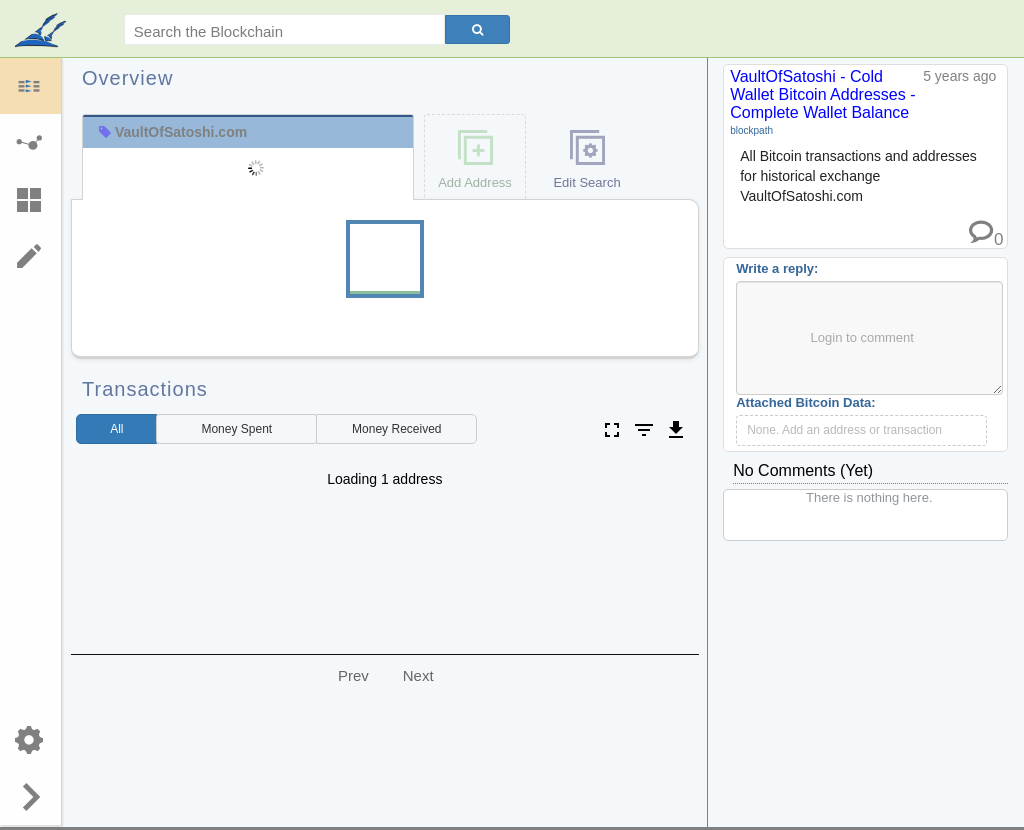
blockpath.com (42, 32)
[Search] (477, 29)
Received (396, 429)
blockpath (751, 130)
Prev (353, 675)
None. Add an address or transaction (844, 430)
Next (418, 675)
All (116, 429)
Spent (236, 429)
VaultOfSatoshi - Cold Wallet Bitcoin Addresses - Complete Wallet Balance (822, 94)
